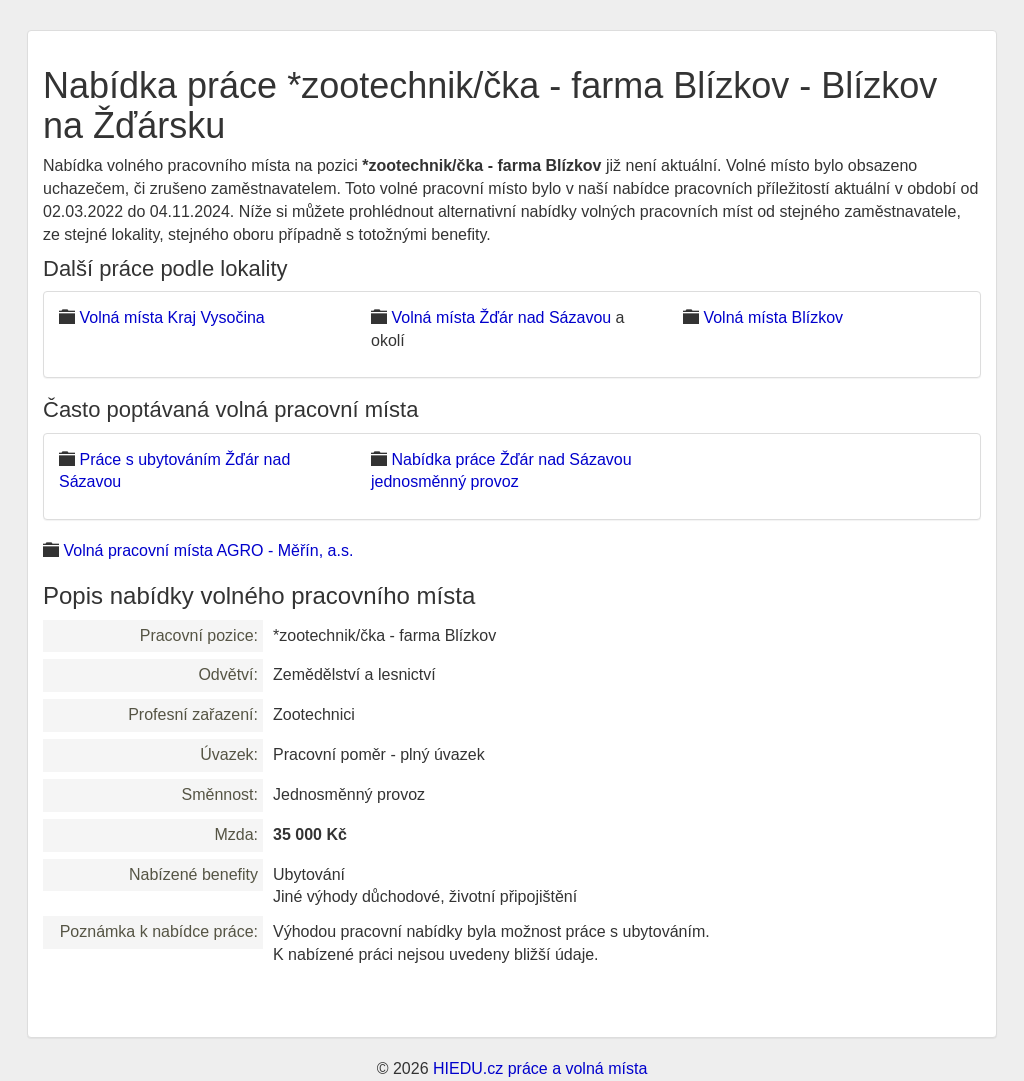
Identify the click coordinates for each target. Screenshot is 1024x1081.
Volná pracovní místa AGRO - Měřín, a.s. (208, 550)
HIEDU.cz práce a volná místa (540, 1068)
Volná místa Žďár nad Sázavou (501, 317)
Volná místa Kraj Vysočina (171, 317)
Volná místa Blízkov (773, 317)
